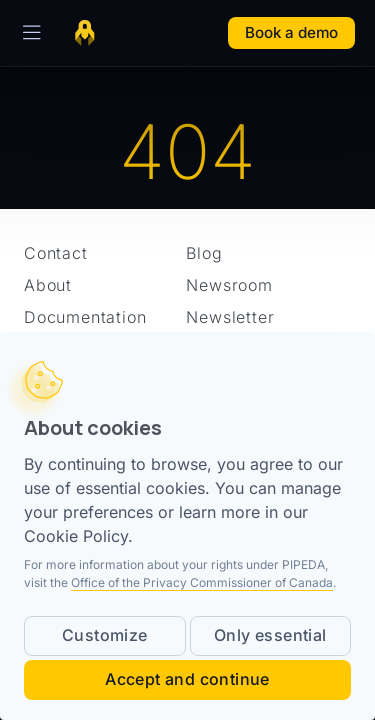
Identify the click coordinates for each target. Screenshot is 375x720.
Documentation (85, 317)
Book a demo (291, 32)
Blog (204, 253)
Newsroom (229, 285)
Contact (56, 253)
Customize (105, 635)
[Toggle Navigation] (28, 33)
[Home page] (85, 33)
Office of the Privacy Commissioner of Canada (202, 582)
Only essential (270, 635)
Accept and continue (187, 679)
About (48, 285)
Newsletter (230, 317)
